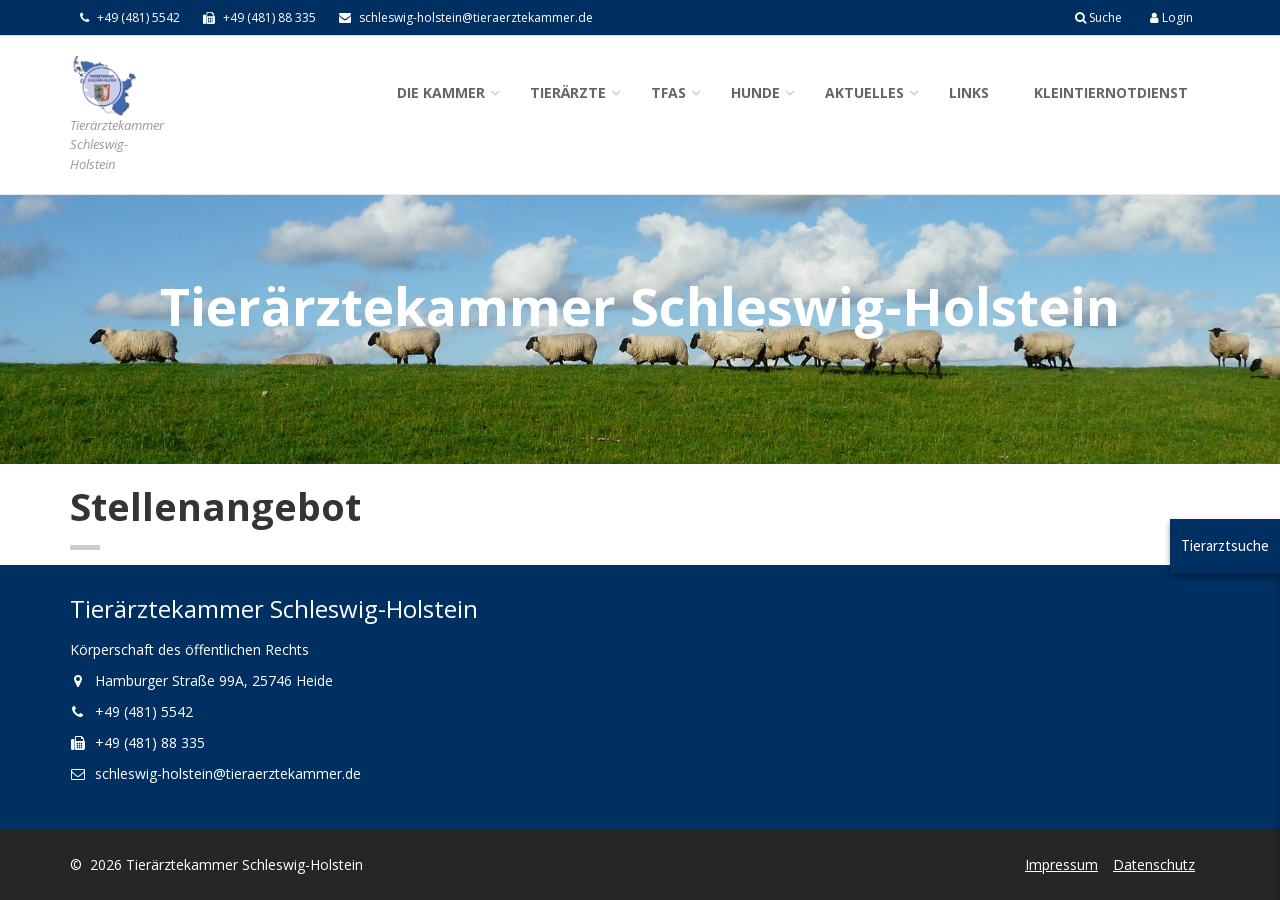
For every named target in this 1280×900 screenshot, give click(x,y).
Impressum (1061, 864)
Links (969, 92)
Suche (1098, 17)
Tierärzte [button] (568, 92)
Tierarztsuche (1225, 545)
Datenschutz (1154, 864)
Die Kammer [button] (441, 92)
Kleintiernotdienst (1111, 92)
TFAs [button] (668, 92)
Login (1171, 17)
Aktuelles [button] (864, 92)
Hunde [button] (755, 92)
